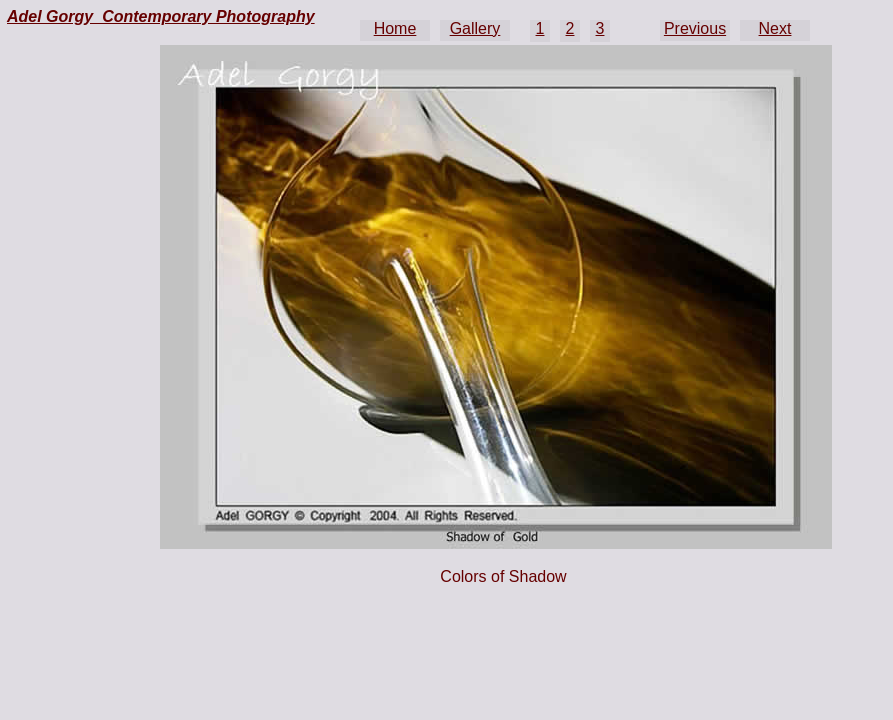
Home (395, 28)
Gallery (475, 28)
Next (775, 28)
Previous (695, 28)
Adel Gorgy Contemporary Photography (161, 16)
